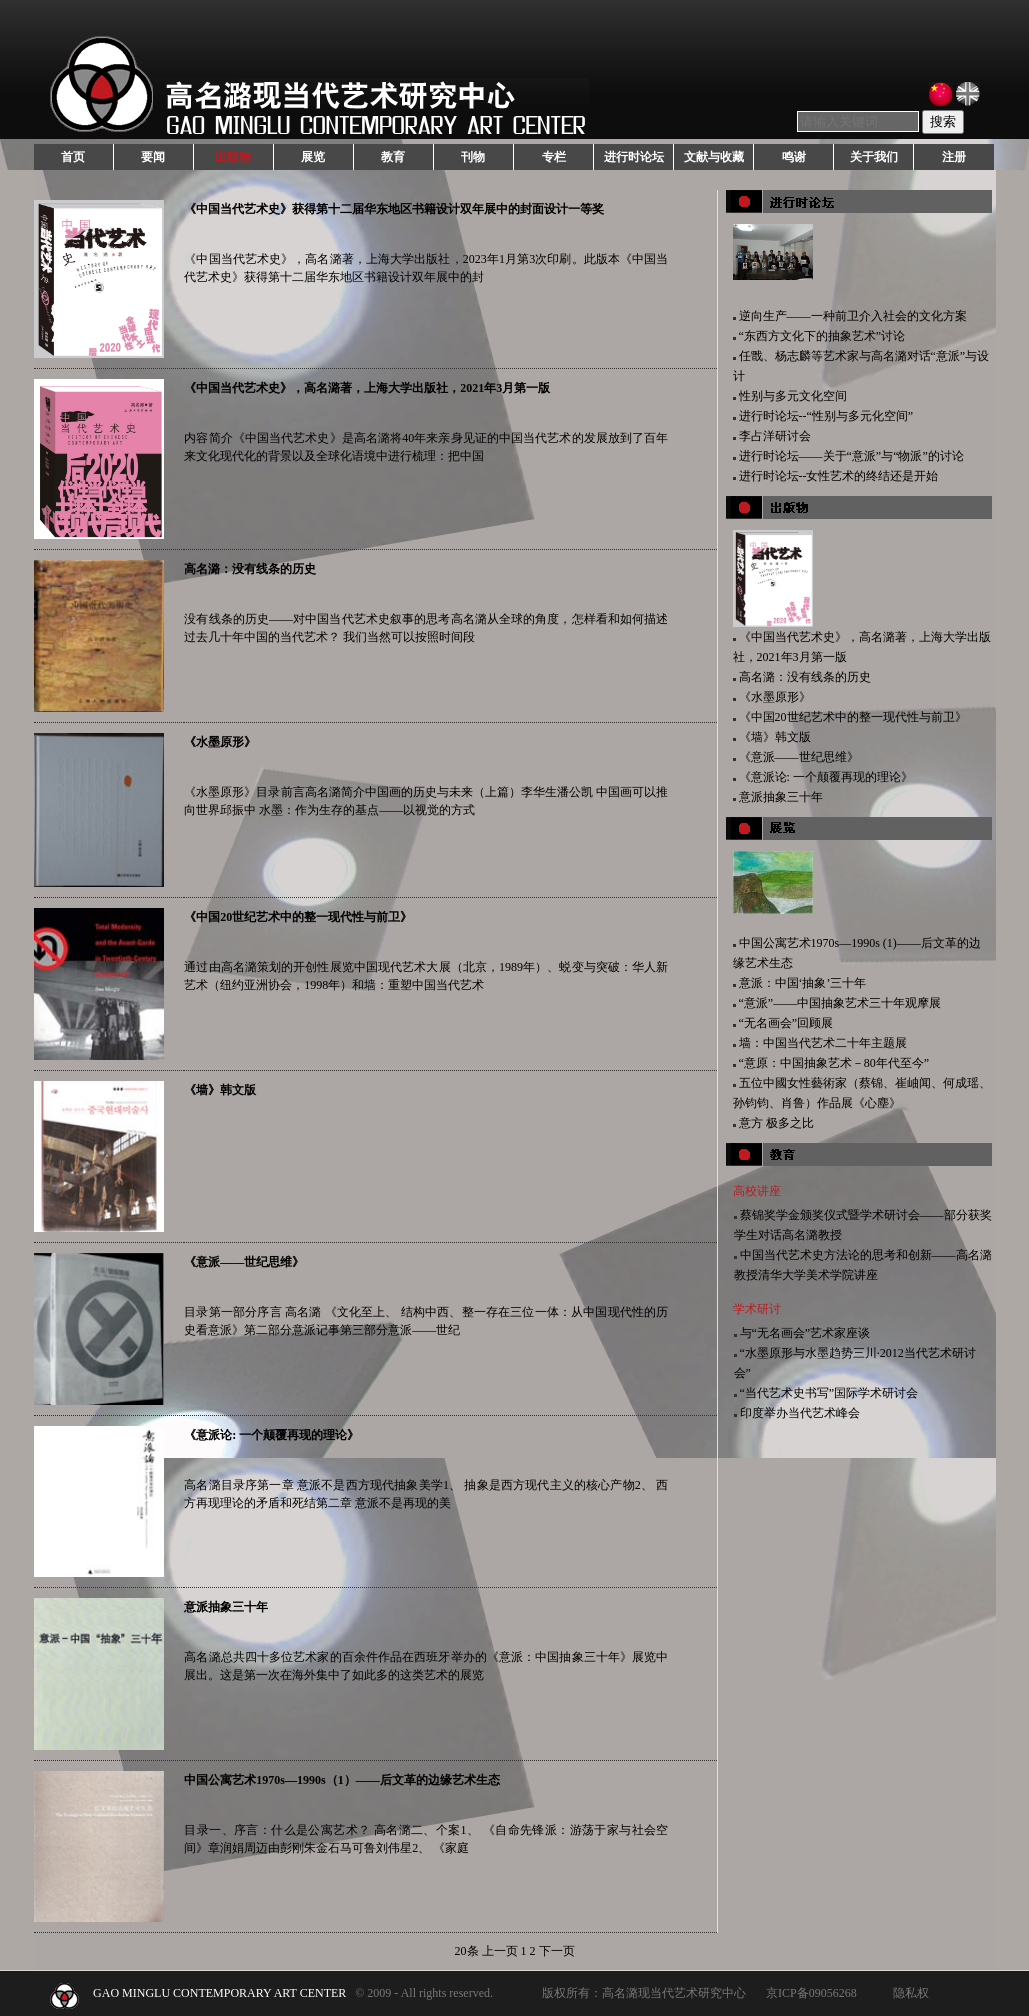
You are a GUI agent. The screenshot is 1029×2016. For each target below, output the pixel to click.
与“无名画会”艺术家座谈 (805, 1333)
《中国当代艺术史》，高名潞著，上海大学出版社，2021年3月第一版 (367, 388)
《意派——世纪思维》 (244, 1262)
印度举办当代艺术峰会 (800, 1413)
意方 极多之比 (776, 1123)
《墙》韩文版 (220, 1090)
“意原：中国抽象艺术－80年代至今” (834, 1063)
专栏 (554, 157)
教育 (393, 157)
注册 (954, 157)
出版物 (233, 157)
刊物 (473, 157)
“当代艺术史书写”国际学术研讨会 (829, 1393)
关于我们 (874, 157)
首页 (73, 157)
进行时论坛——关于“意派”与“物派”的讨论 (851, 456)
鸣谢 (794, 157)
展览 (313, 157)
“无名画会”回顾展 (786, 1023)
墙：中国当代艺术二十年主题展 (823, 1043)
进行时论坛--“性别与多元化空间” (826, 416)
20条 (467, 1951)
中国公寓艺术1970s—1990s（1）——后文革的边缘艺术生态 (341, 1780)
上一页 (500, 1951)
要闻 (153, 157)
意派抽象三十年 (226, 1607)
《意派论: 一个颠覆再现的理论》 (271, 1435)
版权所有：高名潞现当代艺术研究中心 (644, 1993)
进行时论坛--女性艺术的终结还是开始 (839, 476)
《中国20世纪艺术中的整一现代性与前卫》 (298, 917)
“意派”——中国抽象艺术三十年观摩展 (840, 1003)
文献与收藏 (714, 157)
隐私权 (911, 1993)
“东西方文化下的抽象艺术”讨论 (822, 336)
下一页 (557, 1951)
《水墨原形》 (220, 742)
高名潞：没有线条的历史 (250, 569)
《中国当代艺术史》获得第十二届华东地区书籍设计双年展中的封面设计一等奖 (394, 209)
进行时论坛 (634, 157)
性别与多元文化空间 (793, 396)
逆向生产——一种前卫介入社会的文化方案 (853, 316)
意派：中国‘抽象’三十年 (803, 983)
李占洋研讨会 (775, 436)
